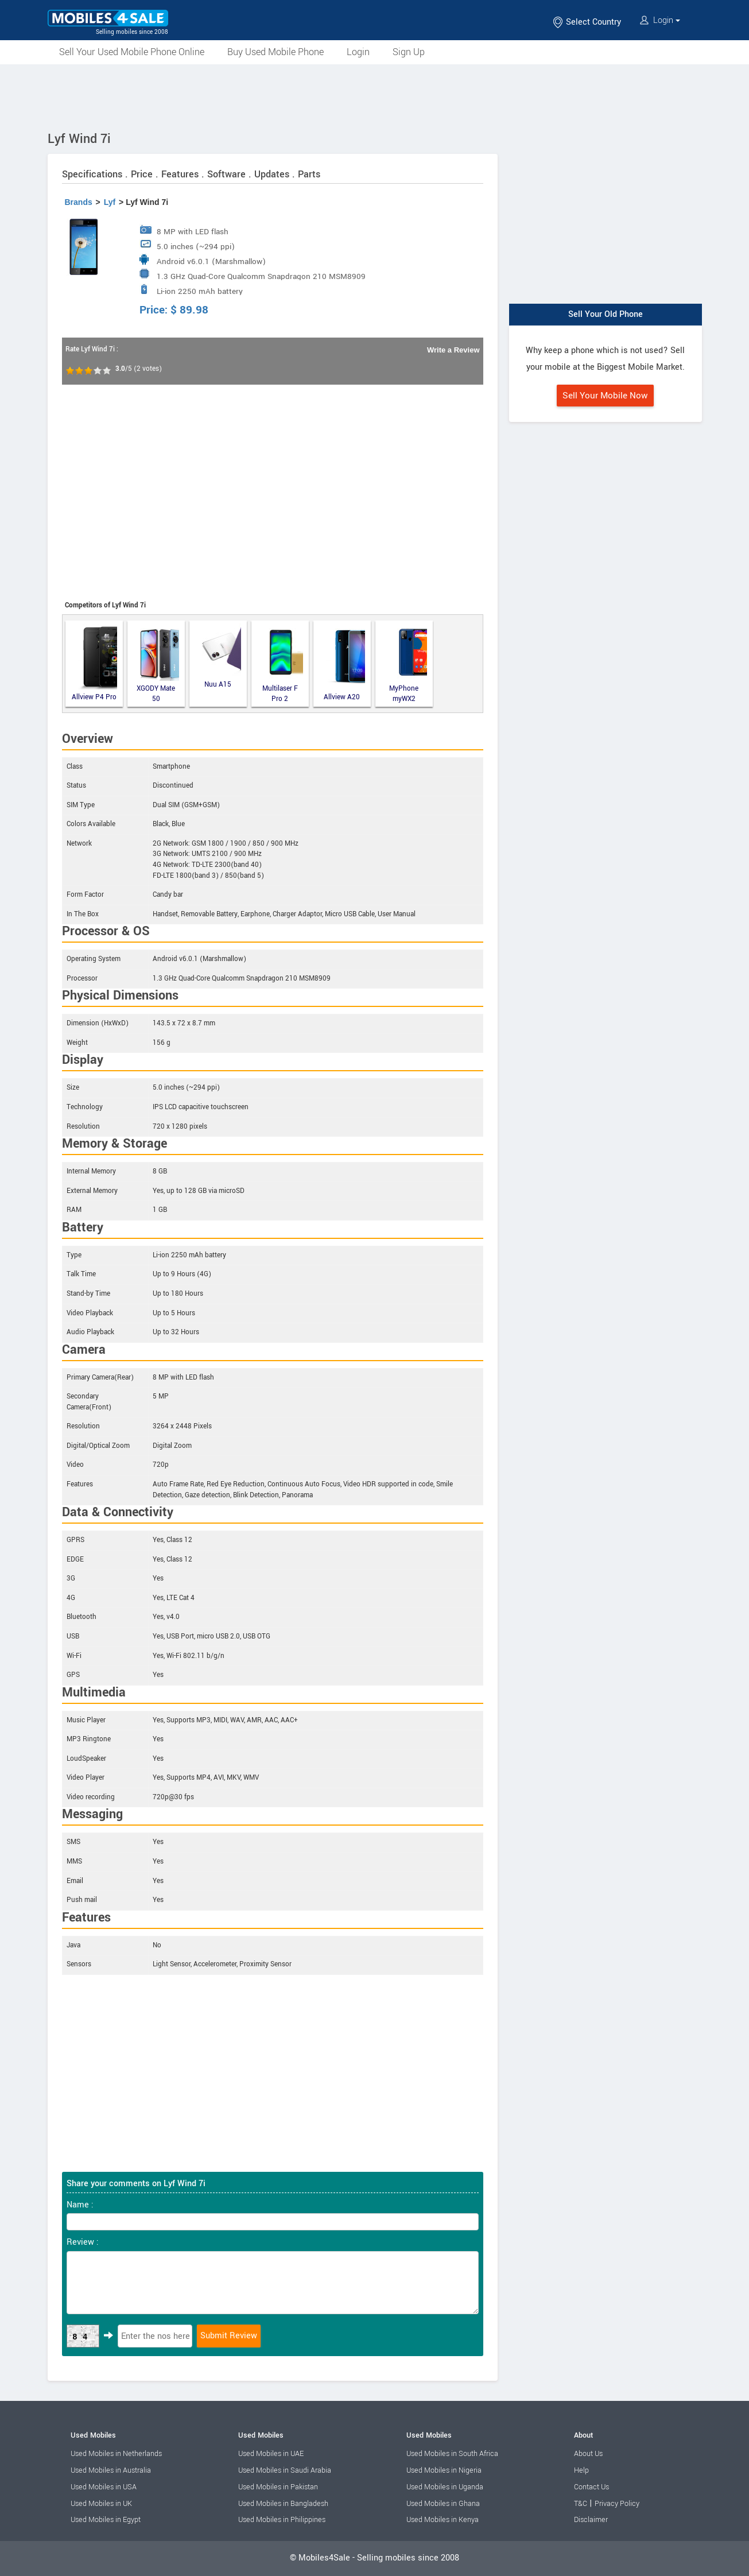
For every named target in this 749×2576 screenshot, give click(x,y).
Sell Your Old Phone (605, 314)
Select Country (586, 22)
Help (581, 2470)
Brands (78, 202)
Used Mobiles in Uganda (444, 2487)
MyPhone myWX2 (407, 663)
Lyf (109, 202)
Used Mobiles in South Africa (452, 2454)
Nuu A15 (221, 656)
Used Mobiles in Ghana (443, 2503)
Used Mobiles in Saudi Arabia (284, 2470)
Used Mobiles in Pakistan (278, 2487)
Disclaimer (591, 2520)
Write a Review (453, 350)
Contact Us (591, 2487)
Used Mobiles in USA (104, 2487)
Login (660, 20)
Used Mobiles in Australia (111, 2470)
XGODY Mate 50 (158, 663)
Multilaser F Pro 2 (282, 663)
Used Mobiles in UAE (271, 2454)
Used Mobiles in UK (101, 2503)
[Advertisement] (374, 96)
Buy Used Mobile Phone (275, 52)
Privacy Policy (617, 2503)
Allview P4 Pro (94, 662)
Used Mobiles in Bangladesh (283, 2503)
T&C (580, 2503)
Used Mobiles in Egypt (106, 2520)
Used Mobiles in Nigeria (444, 2470)
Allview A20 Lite (344, 663)
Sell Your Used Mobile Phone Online (131, 52)
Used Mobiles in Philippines (281, 2520)
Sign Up (409, 52)
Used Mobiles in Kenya (442, 2520)
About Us (588, 2454)
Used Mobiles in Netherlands (116, 2454)
